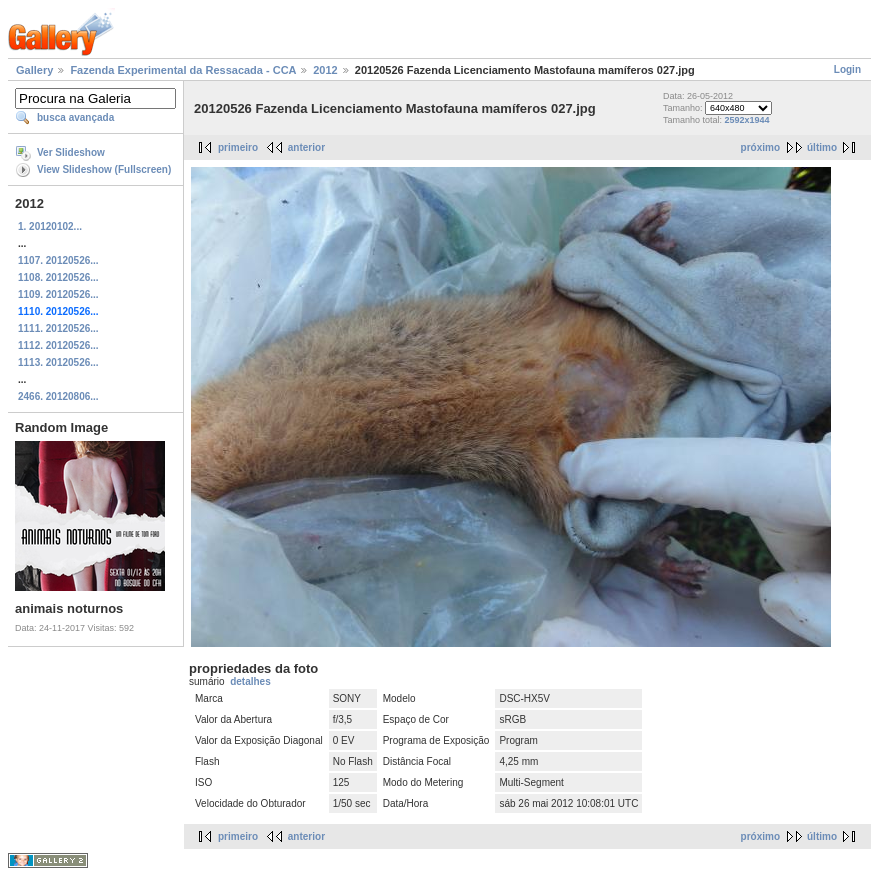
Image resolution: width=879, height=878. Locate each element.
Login (847, 69)
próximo (760, 147)
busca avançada (75, 117)
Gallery (34, 70)
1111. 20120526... (58, 328)
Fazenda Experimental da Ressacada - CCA (183, 70)
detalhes (250, 681)
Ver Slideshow (71, 152)
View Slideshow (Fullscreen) (104, 169)
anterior (306, 147)
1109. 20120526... (58, 294)
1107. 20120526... (58, 260)
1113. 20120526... (58, 362)
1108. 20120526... (58, 277)
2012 (325, 70)
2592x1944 (746, 120)
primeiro (238, 147)
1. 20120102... (50, 226)
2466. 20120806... (58, 396)
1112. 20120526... (58, 345)
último (822, 147)
